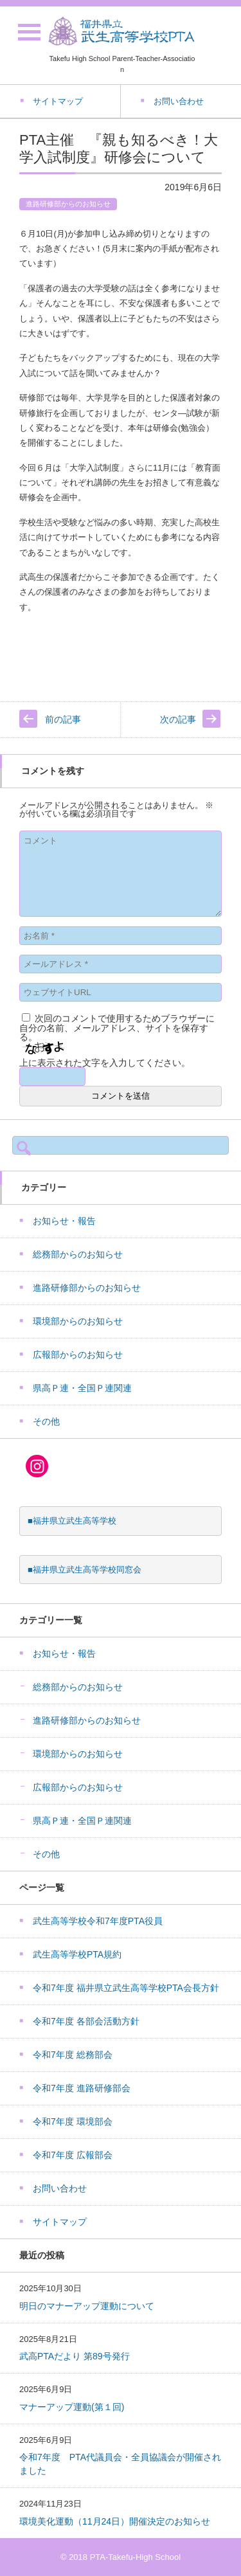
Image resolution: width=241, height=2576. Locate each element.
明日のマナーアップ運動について (86, 2306)
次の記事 (178, 719)
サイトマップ (60, 2222)
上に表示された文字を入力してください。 (104, 1063)
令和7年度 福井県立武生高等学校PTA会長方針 (126, 1988)
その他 (46, 1421)
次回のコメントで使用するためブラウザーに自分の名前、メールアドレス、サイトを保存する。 (117, 1027)
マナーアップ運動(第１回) (71, 2407)
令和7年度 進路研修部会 (81, 2088)
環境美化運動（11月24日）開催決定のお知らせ (114, 2521)
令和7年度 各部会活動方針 (86, 2021)
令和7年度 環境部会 (72, 2121)
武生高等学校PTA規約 (77, 1954)
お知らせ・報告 (64, 1221)
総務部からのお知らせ (78, 1254)
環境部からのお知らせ (78, 1321)
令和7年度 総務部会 (72, 2054)
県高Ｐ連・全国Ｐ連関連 (82, 1388)
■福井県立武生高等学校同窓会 (84, 1569)
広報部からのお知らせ (78, 1354)
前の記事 (63, 719)
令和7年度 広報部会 (72, 2155)
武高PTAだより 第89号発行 (74, 2356)
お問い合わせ (60, 2188)
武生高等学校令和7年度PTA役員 (98, 1921)
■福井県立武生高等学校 (72, 1521)
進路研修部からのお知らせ (68, 204)
